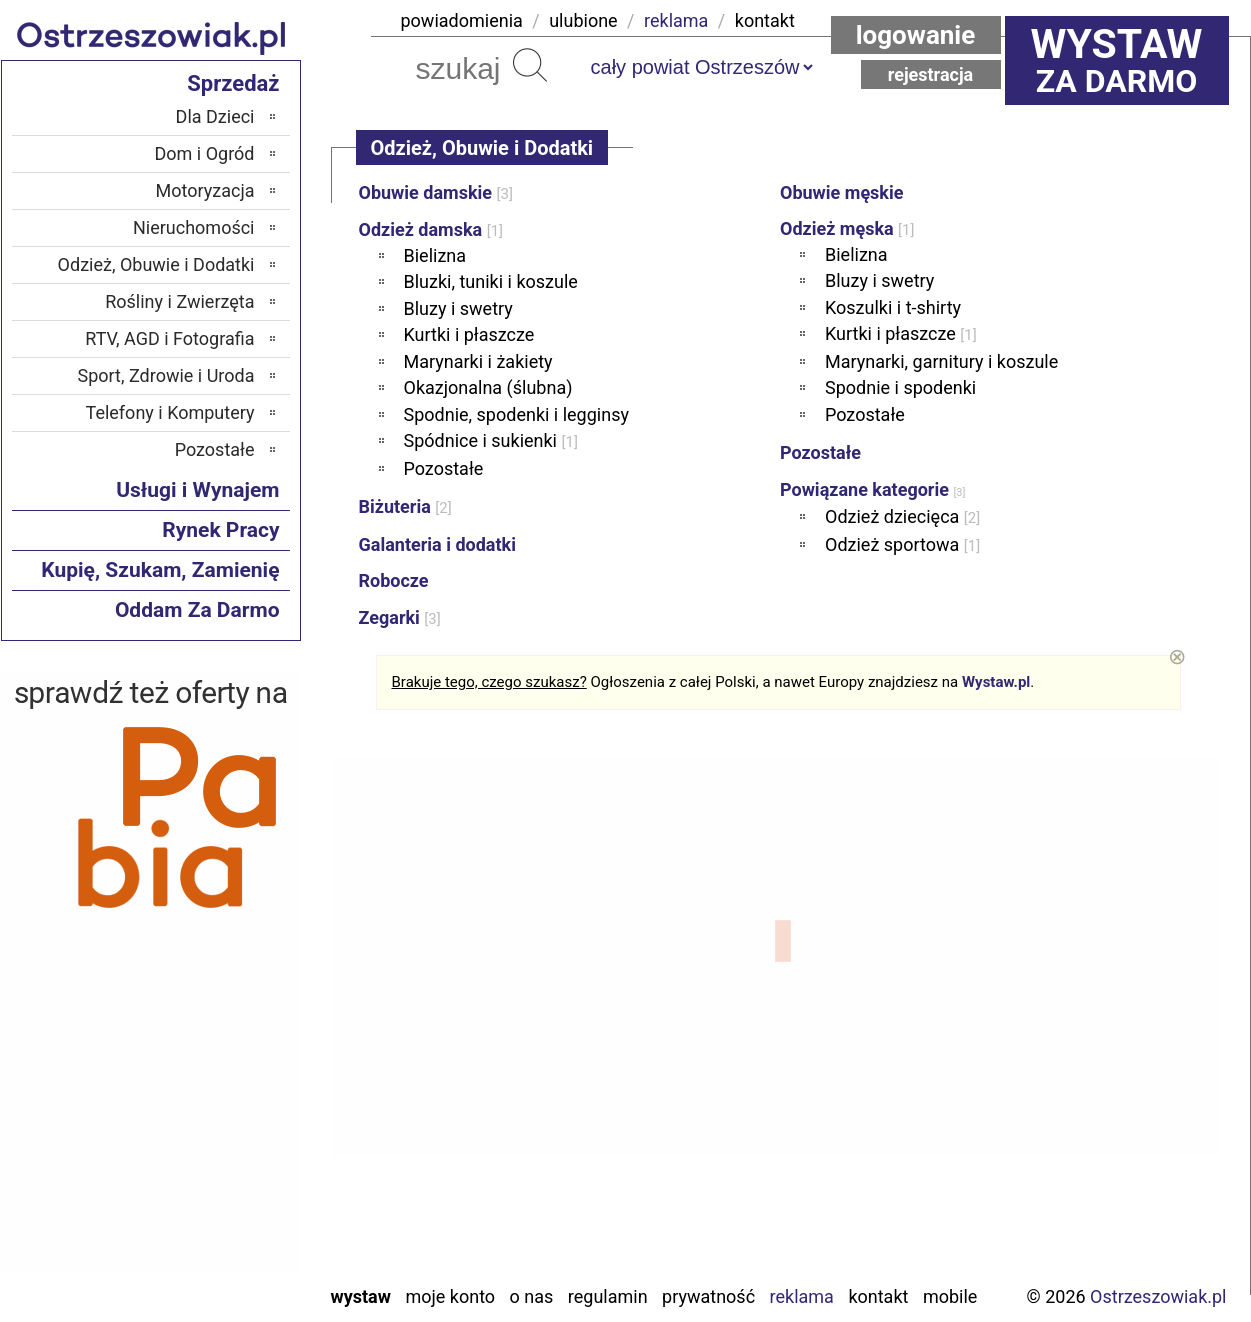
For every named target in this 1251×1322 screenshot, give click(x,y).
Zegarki (400, 617)
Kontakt (878, 1296)
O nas (532, 1296)
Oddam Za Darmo (197, 610)
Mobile (950, 1296)
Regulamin (608, 1296)
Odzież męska (847, 228)
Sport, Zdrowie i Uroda (166, 375)
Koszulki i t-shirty (893, 307)
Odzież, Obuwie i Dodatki (156, 264)
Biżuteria (405, 506)
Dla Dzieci (215, 116)
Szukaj (530, 65)
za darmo (1117, 60)
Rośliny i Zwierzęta (179, 301)
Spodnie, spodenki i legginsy (516, 414)
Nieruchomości (194, 227)
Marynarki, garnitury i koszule (941, 361)
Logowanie (916, 35)
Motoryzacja (205, 190)
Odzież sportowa (902, 544)
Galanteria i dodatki (437, 544)
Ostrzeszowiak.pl (1158, 1296)
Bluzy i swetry (458, 308)
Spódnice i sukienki (491, 440)
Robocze (394, 580)
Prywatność (708, 1296)
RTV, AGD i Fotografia (169, 338)
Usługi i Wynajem (197, 490)
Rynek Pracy (220, 530)
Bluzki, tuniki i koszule (491, 281)
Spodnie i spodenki (900, 387)
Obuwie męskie (841, 192)
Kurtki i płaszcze (469, 334)
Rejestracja (931, 74)
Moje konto (450, 1296)
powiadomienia (462, 20)
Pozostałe (444, 468)
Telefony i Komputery (170, 412)
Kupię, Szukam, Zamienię (160, 570)
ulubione (583, 20)
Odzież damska (431, 229)
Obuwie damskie (436, 192)
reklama (676, 20)
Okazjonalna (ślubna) (488, 387)
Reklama (802, 1296)
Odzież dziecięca (902, 516)
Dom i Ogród (204, 153)
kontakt (765, 20)
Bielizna (435, 255)
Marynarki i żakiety (478, 361)
